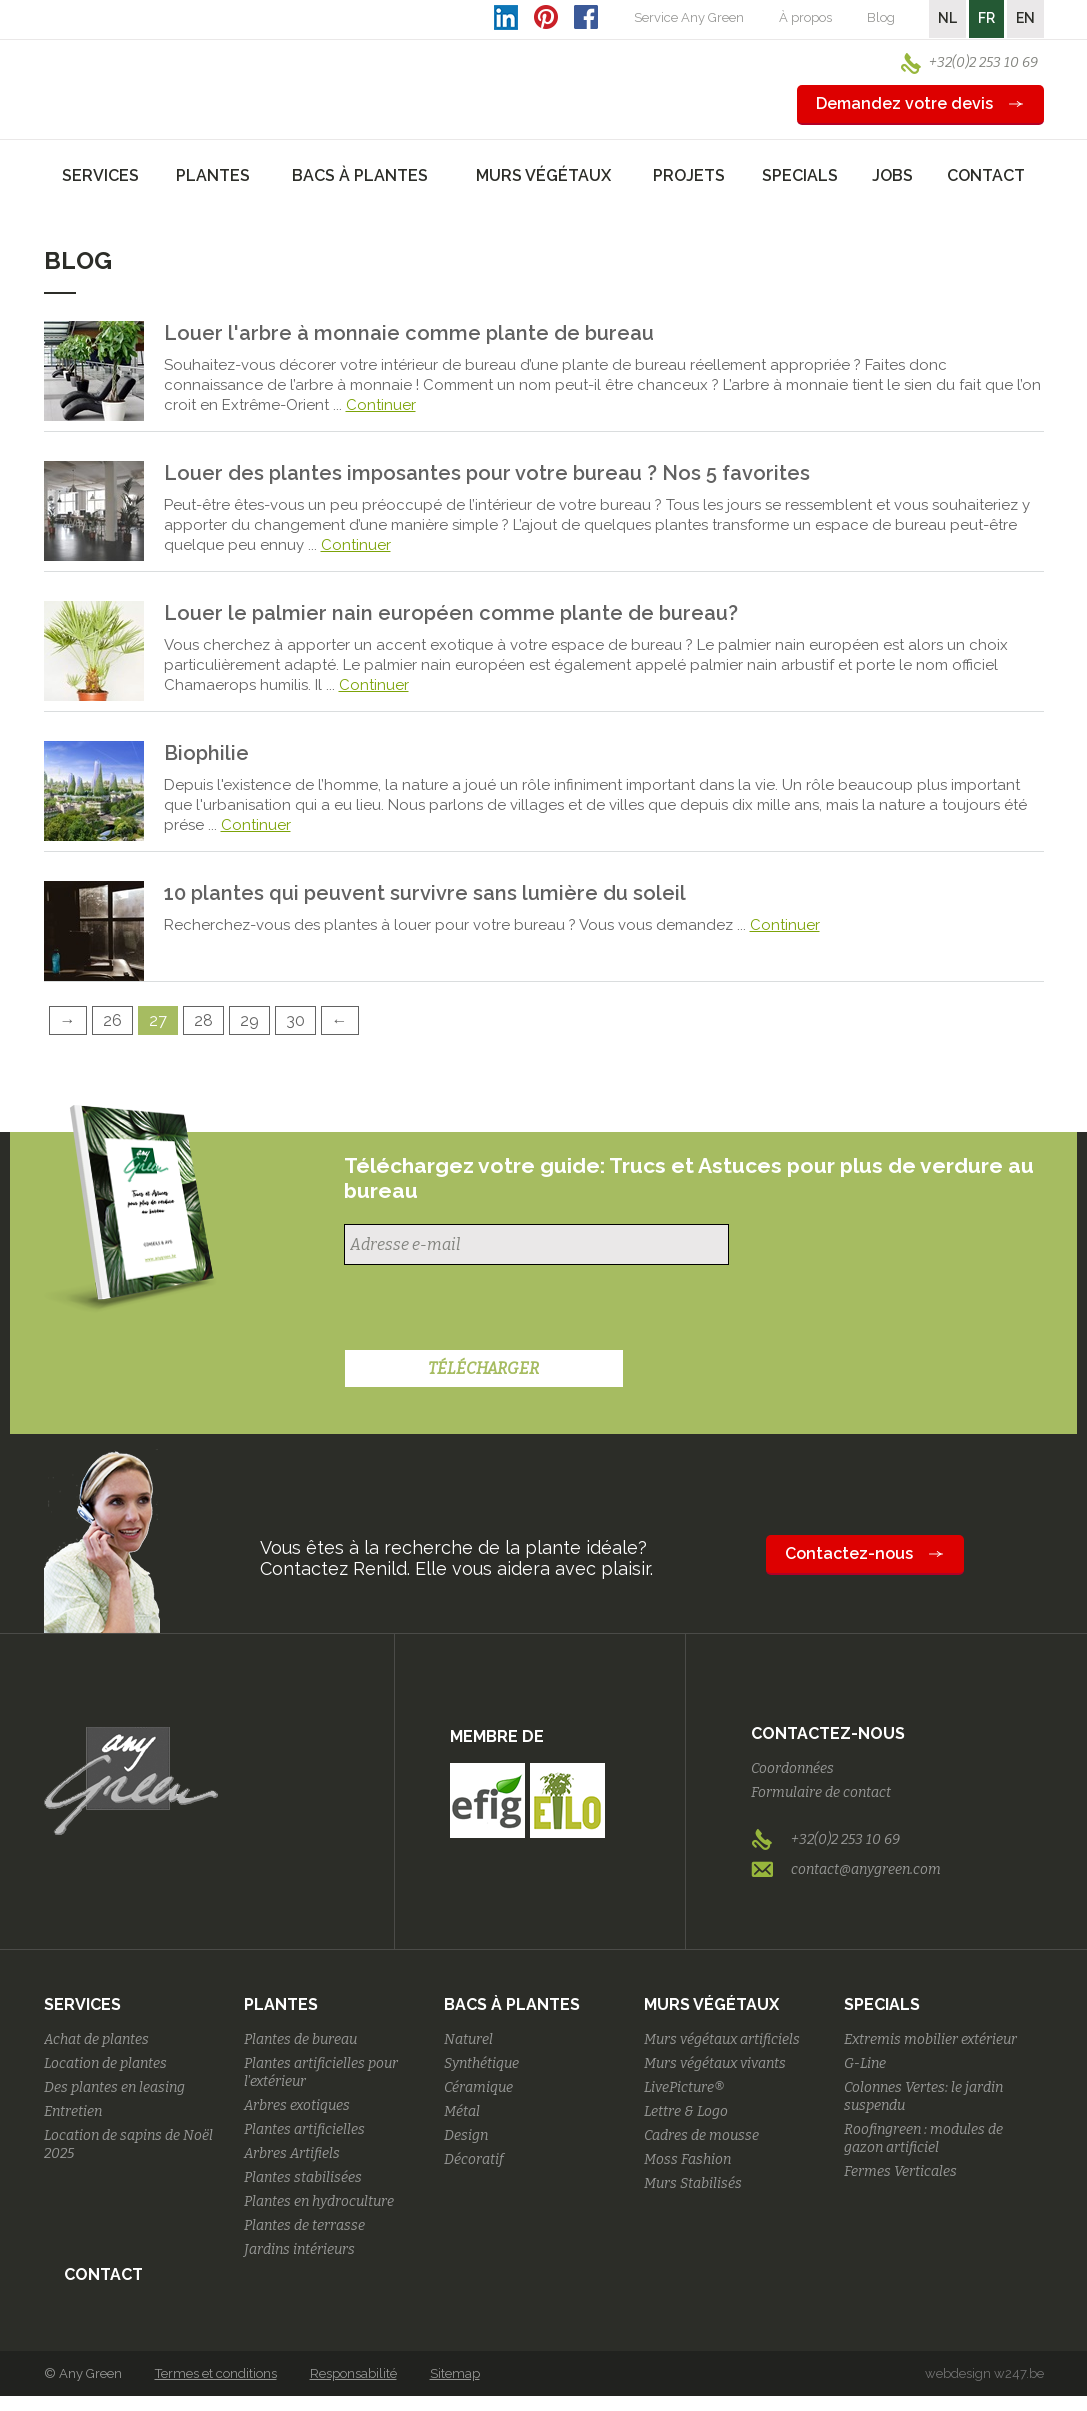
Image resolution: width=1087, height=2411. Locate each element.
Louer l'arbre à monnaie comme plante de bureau (409, 333)
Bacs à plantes (512, 2004)
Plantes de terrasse (304, 2225)
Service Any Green (689, 17)
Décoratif (474, 2159)
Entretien (73, 2111)
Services (82, 2004)
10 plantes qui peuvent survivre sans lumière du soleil (425, 893)
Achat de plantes (96, 2039)
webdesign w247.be (984, 2373)
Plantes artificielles (304, 2129)
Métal (462, 2111)
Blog (881, 17)
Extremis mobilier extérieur (930, 2039)
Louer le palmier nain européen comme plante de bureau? (451, 613)
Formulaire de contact (821, 1792)
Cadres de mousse (701, 2135)
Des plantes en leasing (114, 2087)
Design (466, 2135)
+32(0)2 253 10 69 (983, 62)
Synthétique (481, 2063)
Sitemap (455, 2373)
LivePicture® (684, 2087)
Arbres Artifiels (292, 2153)
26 (112, 1020)
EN (1025, 18)
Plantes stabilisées (303, 2177)
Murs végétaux (711, 2004)
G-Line (865, 2063)
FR (986, 18)
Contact (986, 175)
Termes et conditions (216, 2373)
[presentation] (496, 1310)
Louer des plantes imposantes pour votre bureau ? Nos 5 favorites (487, 473)
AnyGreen (131, 69)
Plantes (281, 2004)
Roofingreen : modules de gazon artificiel (923, 2138)
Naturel (468, 2039)
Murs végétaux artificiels (722, 2039)
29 (249, 1020)
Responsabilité (353, 2373)
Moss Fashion (687, 2159)
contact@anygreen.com (866, 1869)
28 (203, 1020)
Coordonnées (792, 1768)
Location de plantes (105, 2063)
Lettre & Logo (686, 2111)
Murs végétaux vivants (715, 2063)
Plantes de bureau (300, 2039)
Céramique (478, 2087)
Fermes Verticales (900, 2171)
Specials (882, 2004)
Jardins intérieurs (299, 2249)
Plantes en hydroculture (319, 2201)
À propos (805, 17)
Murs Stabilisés (693, 2183)
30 (295, 1020)
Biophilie (206, 753)
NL (947, 18)
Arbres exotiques (297, 2105)
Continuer (381, 405)
